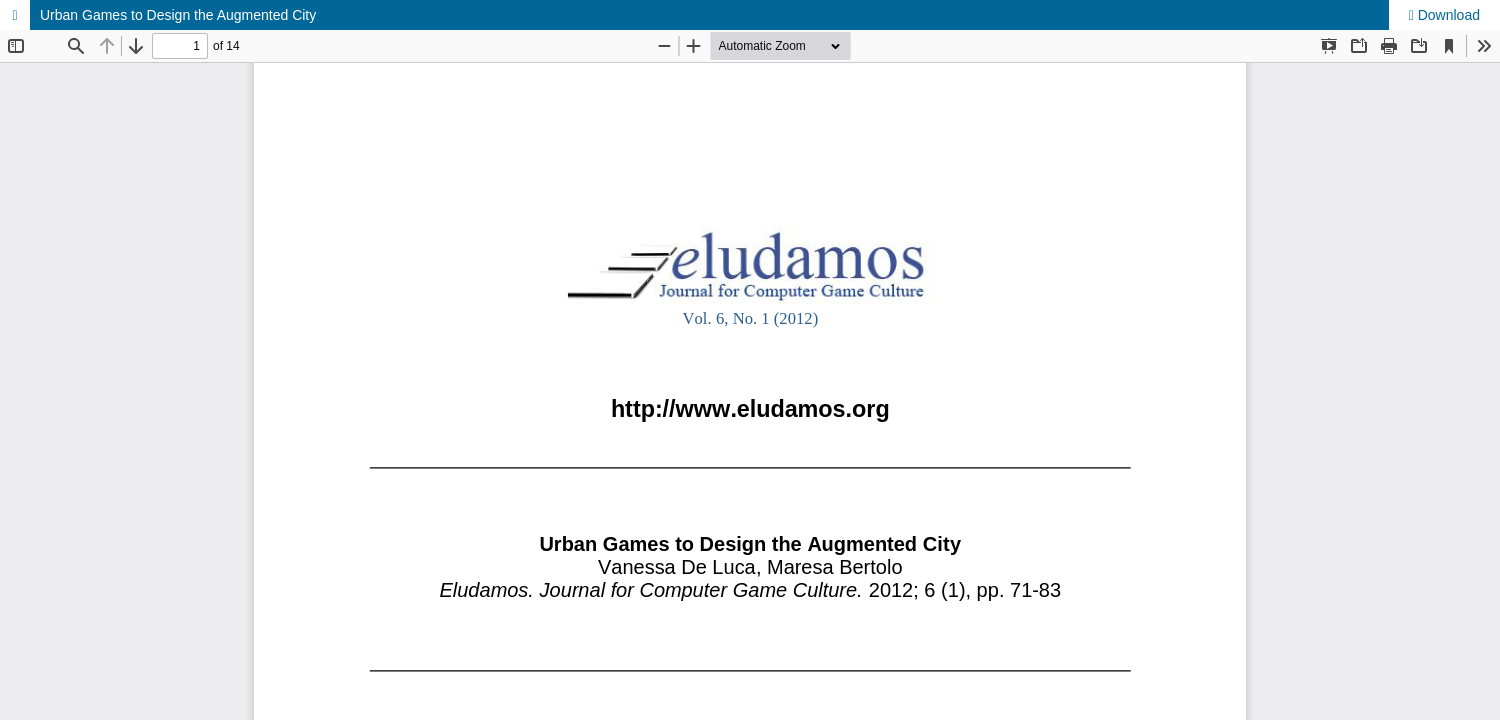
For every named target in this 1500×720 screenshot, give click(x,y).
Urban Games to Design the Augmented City (178, 15)
